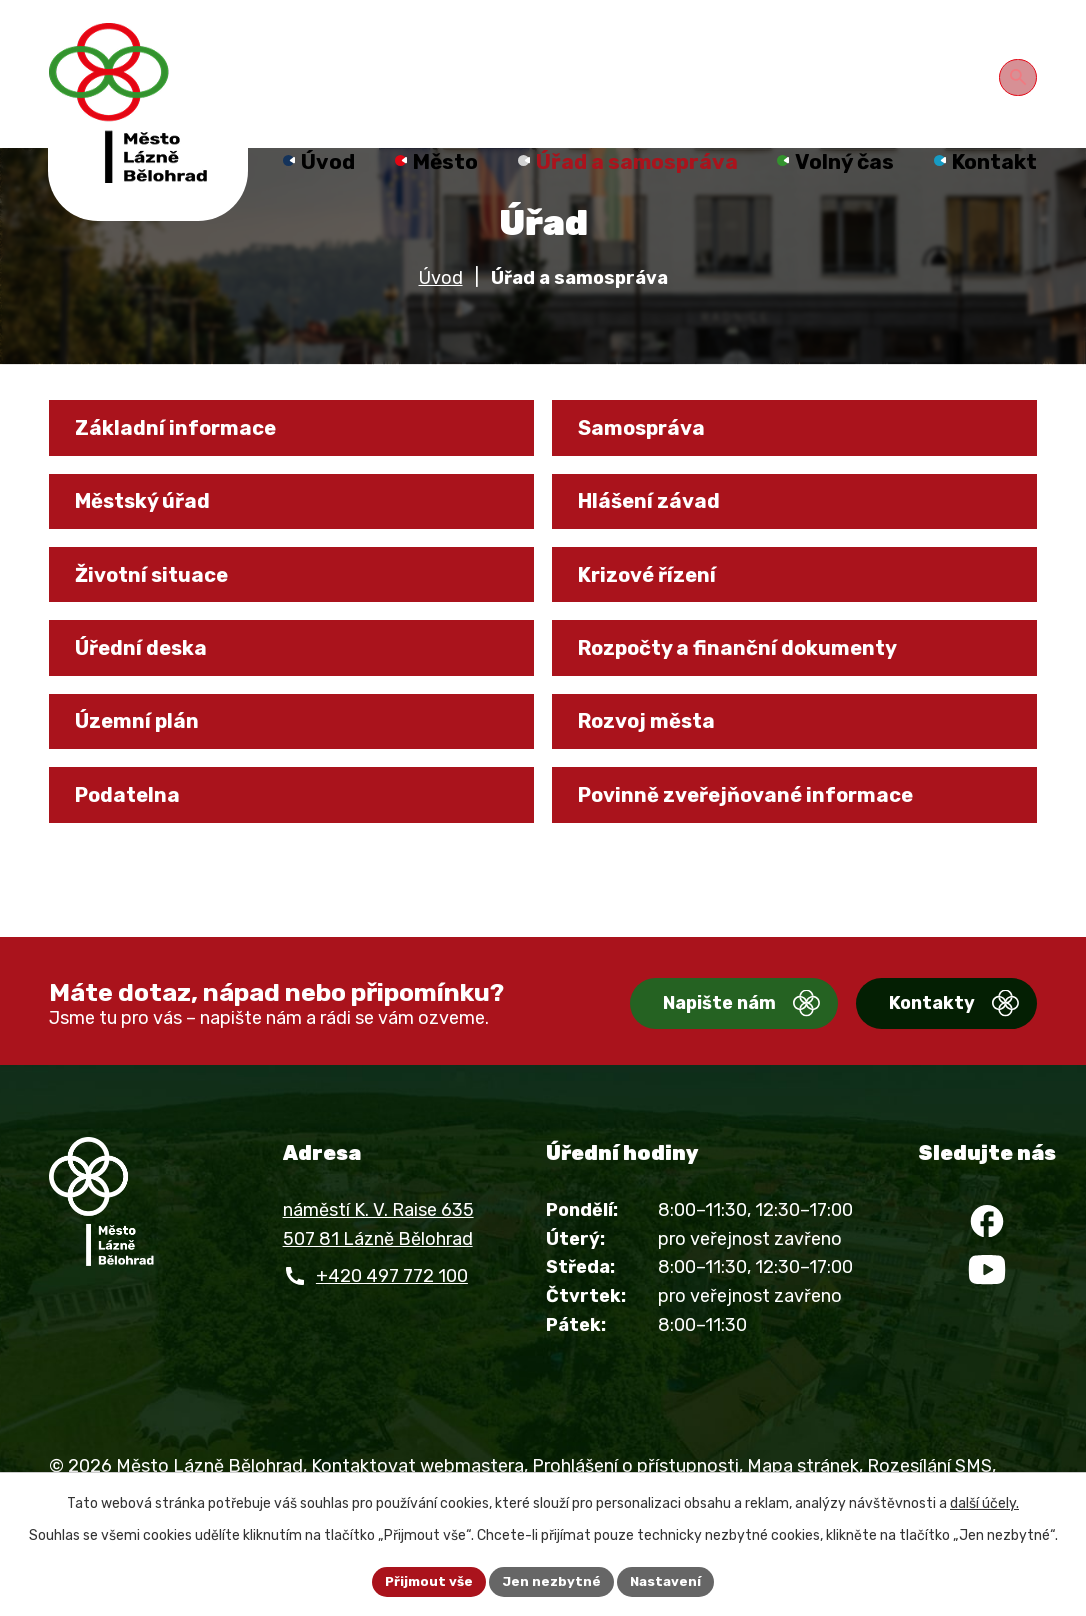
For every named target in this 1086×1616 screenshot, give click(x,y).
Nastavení (670, 1580)
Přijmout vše (425, 1580)
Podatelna (138, 875)
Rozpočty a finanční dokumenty (760, 712)
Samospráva (654, 467)
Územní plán (148, 793)
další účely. (984, 1501)
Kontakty (908, 1066)
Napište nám (671, 1066)
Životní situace (165, 630)
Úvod (441, 313)
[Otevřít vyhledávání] (1021, 74)
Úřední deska (153, 712)
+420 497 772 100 (392, 1337)
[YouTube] (987, 1348)
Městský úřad (157, 548)
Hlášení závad (661, 548)
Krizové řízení (660, 630)
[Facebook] (987, 1289)
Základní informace (188, 467)
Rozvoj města (660, 793)
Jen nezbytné (552, 1580)
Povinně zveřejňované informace (766, 875)
